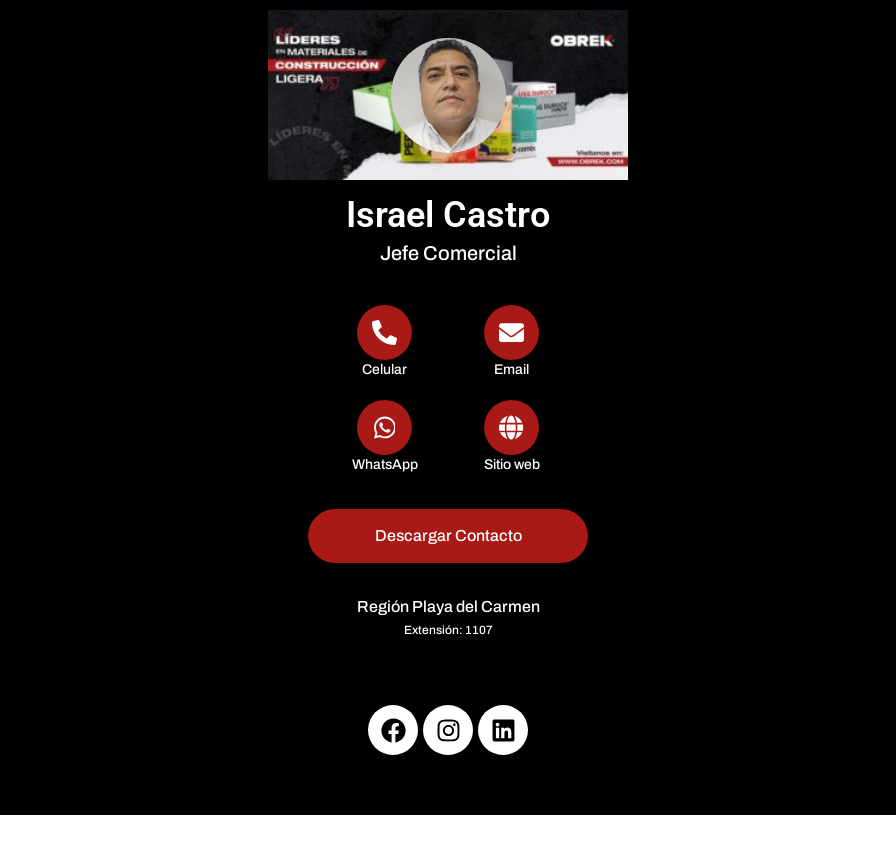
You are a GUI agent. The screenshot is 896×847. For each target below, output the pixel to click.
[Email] (511, 342)
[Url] (511, 437)
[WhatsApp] (384, 437)
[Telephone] (384, 342)
